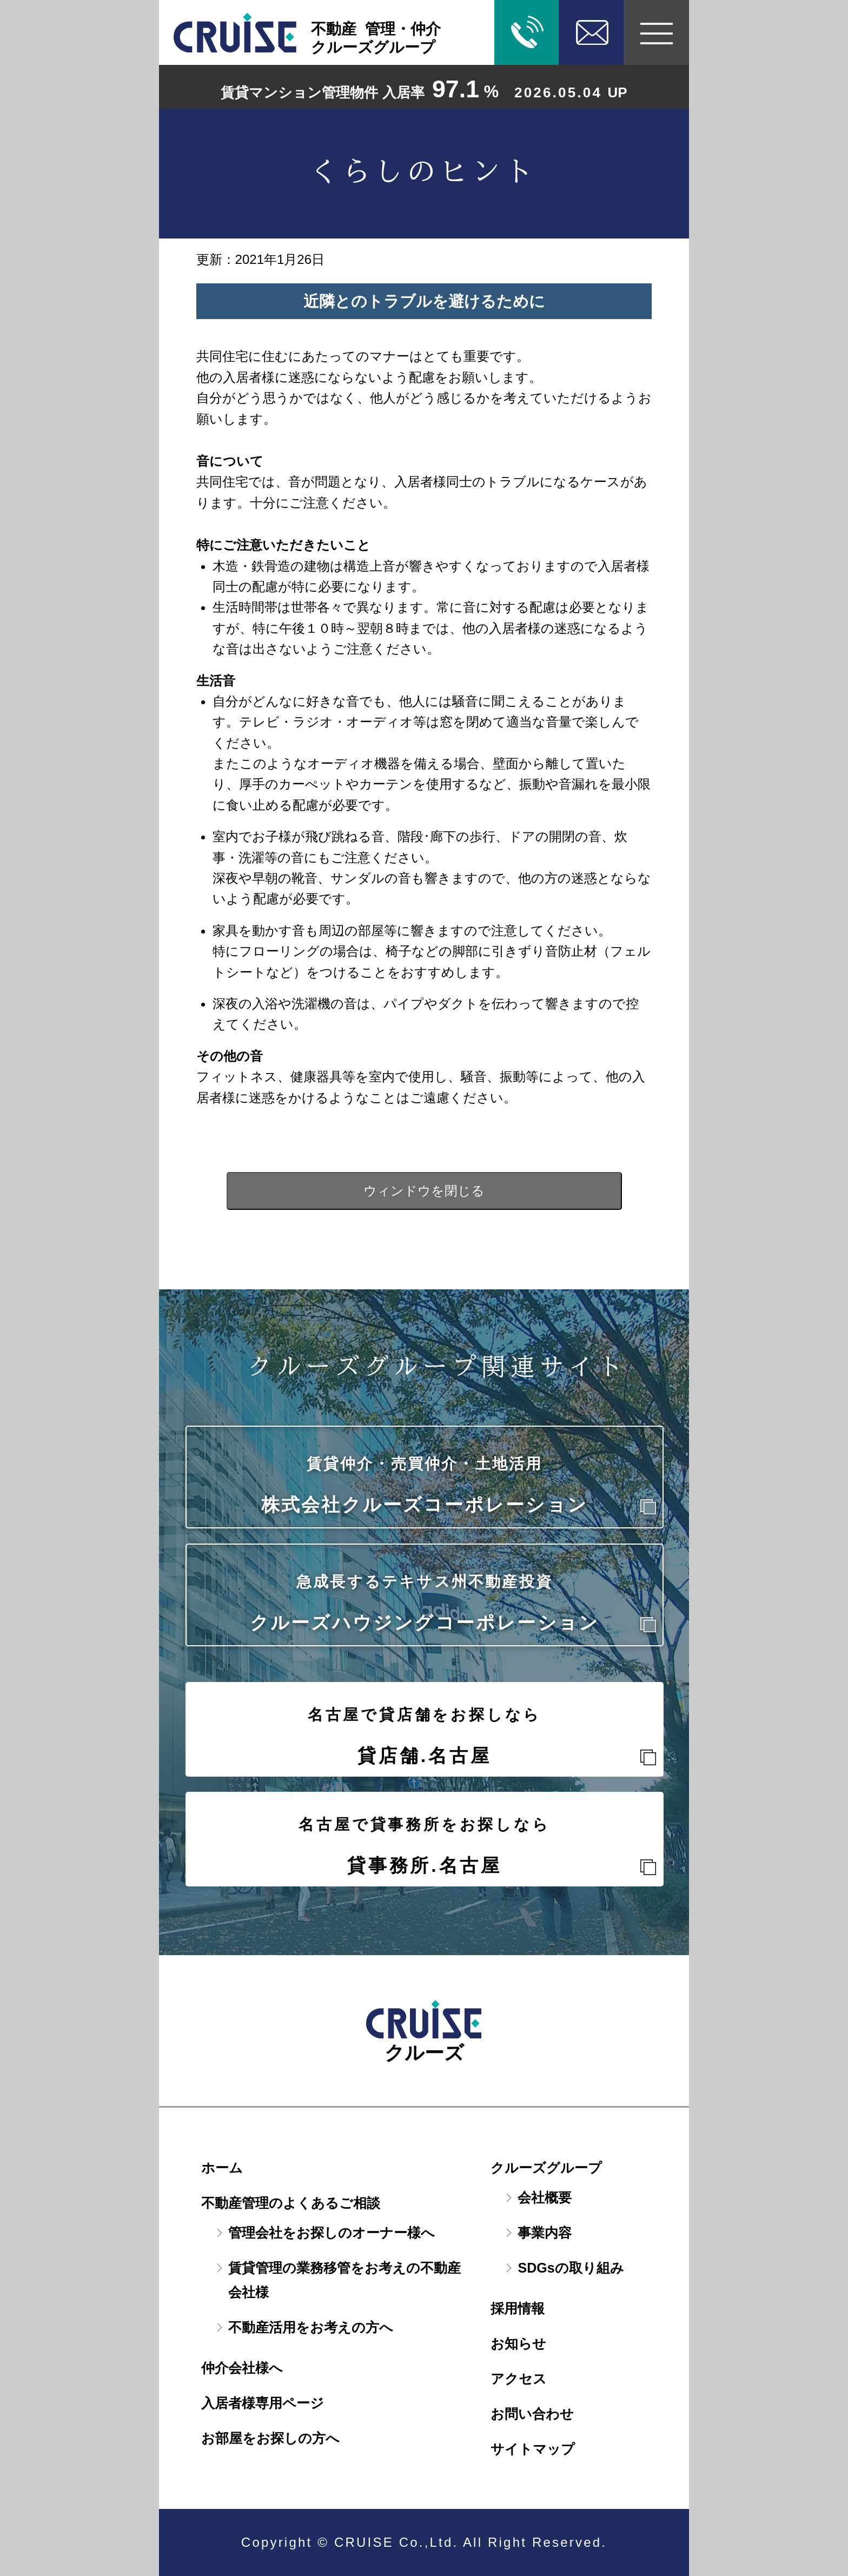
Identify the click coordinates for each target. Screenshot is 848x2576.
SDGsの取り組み (571, 2267)
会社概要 (545, 2197)
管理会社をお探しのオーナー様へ (331, 2232)
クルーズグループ (546, 2167)
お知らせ (518, 2343)
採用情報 (518, 2308)
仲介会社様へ (242, 2367)
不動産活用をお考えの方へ (310, 2327)
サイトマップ (533, 2448)
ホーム (222, 2167)
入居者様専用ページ (262, 2403)
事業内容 (545, 2232)
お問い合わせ (532, 2413)
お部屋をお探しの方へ (270, 2438)
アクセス (519, 2378)
